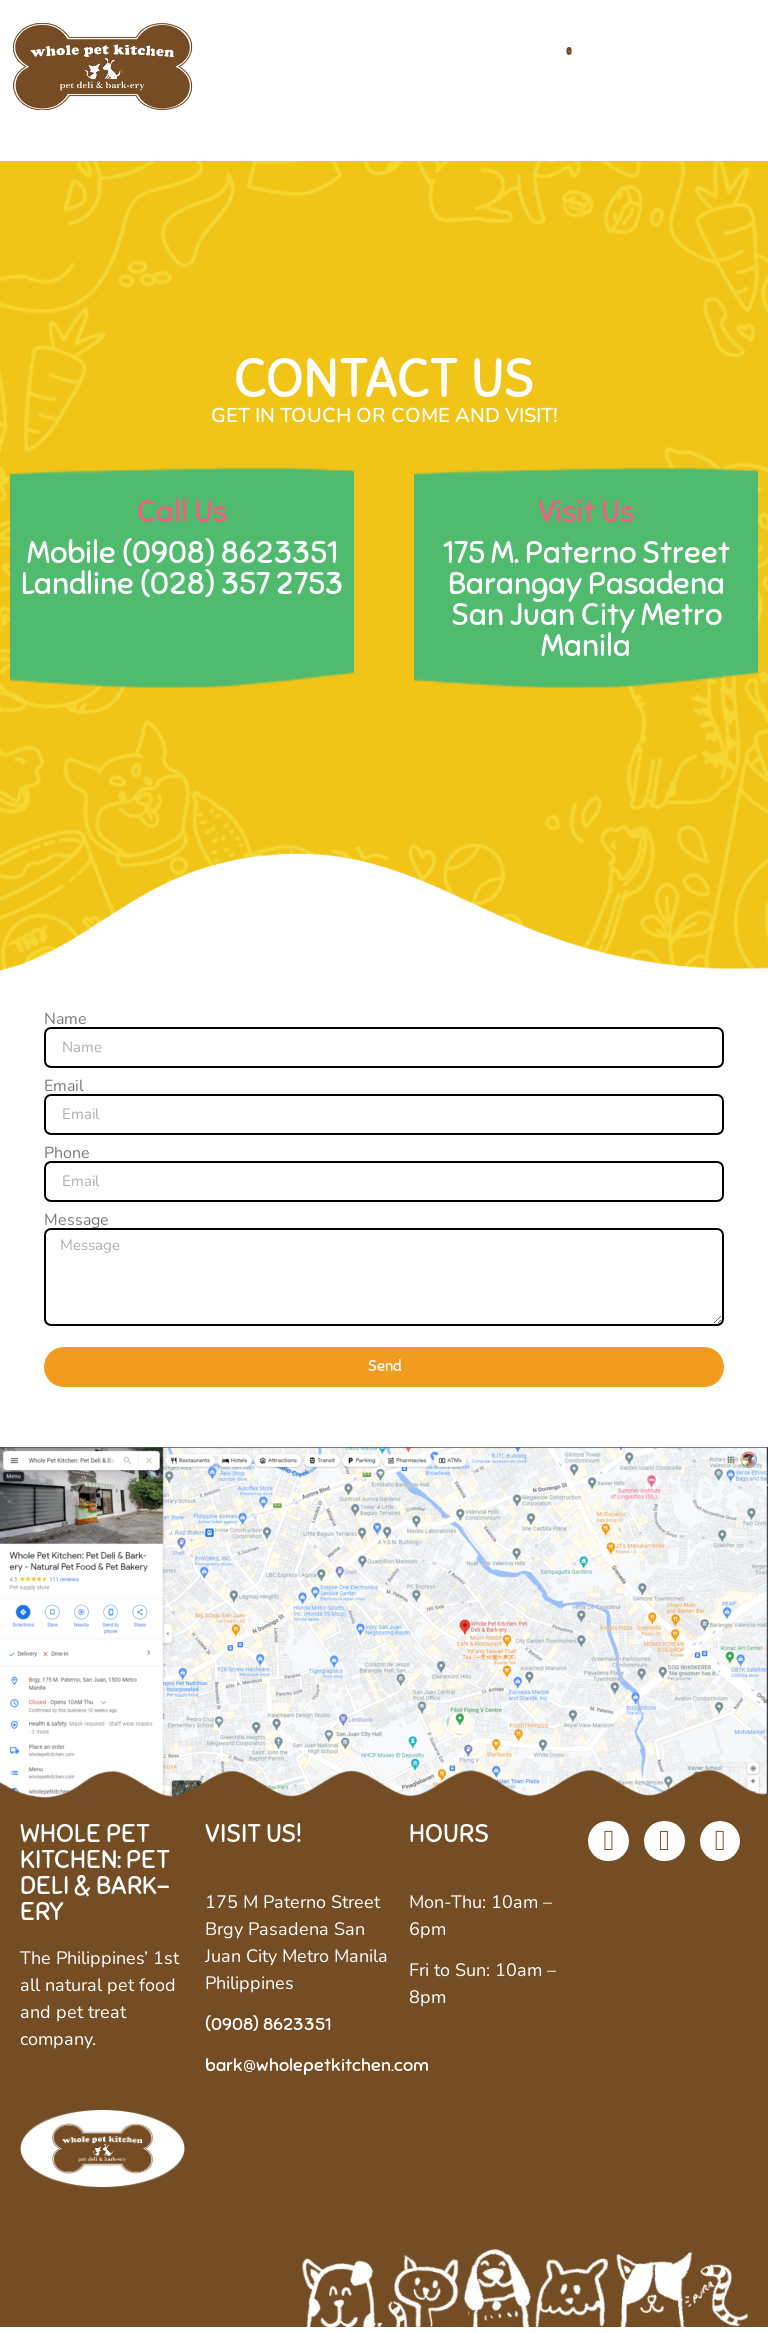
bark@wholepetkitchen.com (317, 2071)
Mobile (74, 557)
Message (76, 1225)
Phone (67, 1158)
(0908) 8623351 (230, 557)
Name (65, 1024)
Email (64, 1091)
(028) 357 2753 (241, 588)
